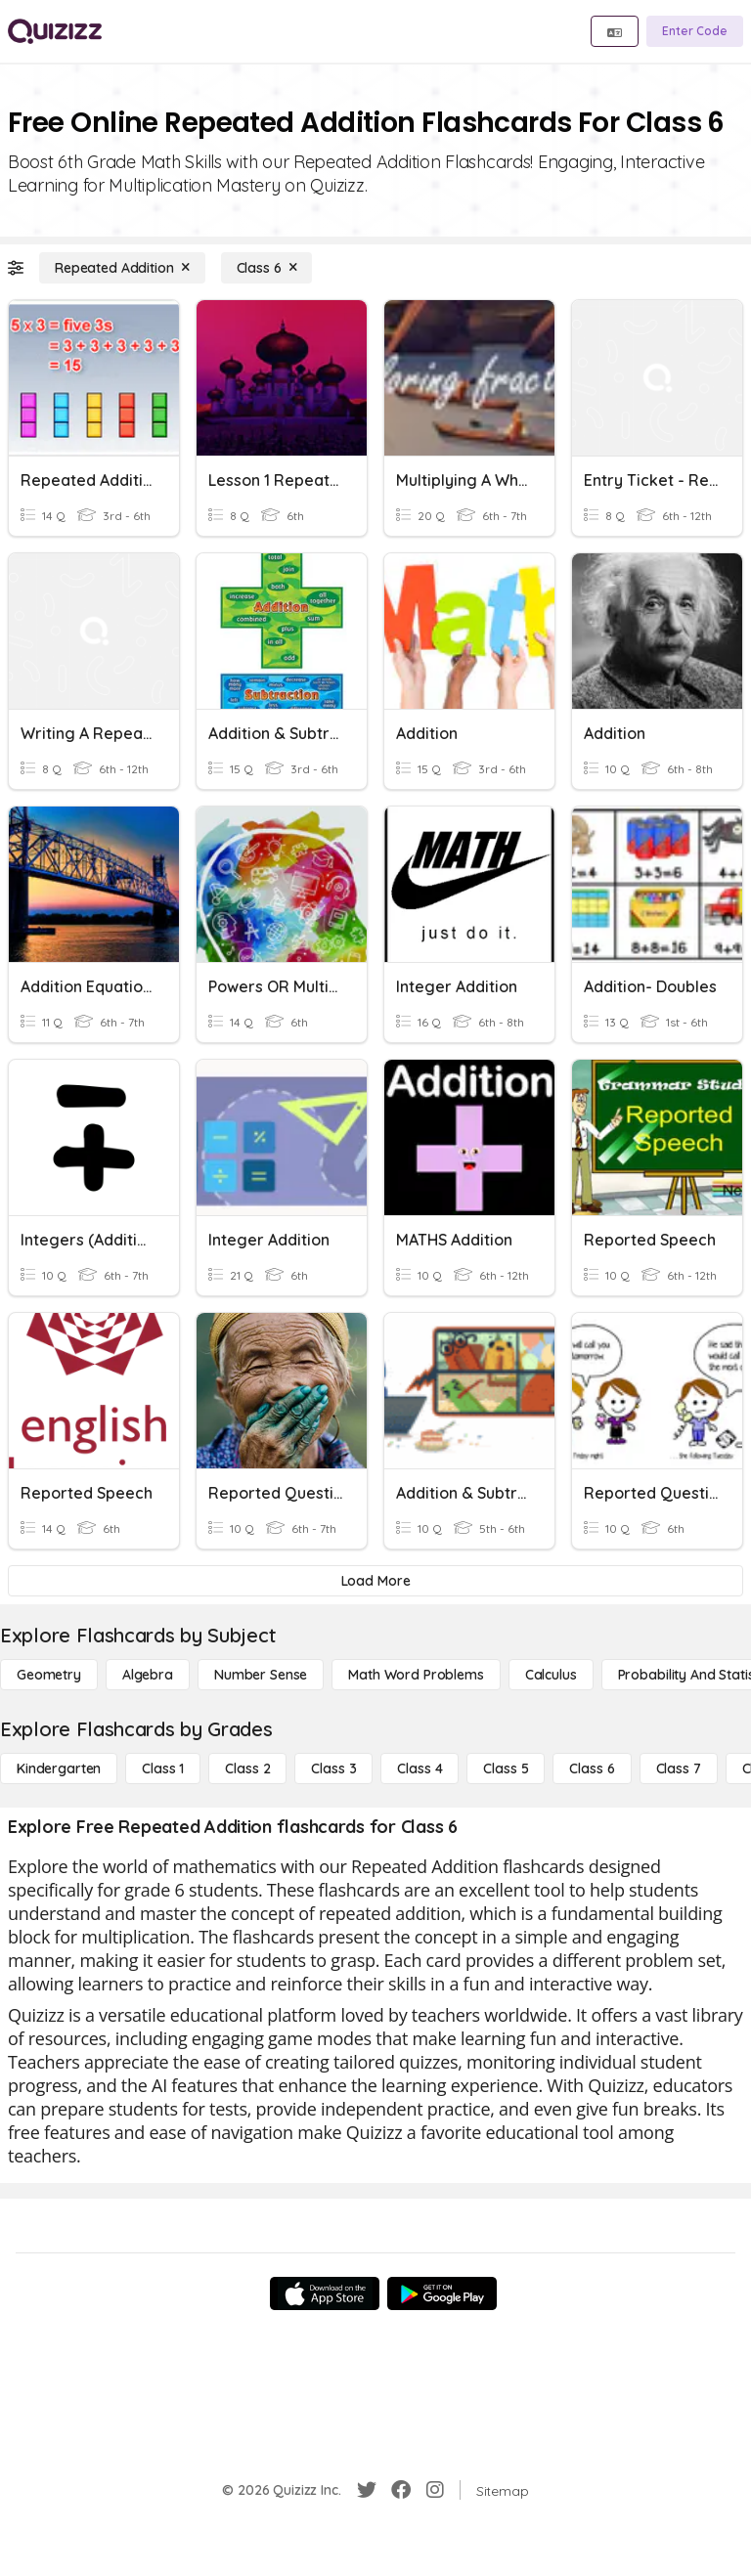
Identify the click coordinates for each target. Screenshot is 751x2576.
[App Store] (324, 2293)
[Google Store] (442, 2293)
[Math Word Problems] (415, 1674)
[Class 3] (333, 1768)
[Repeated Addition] (122, 268)
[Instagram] (435, 2490)
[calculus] (551, 1674)
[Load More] (375, 1580)
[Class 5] (505, 1768)
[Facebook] (401, 2490)
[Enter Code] (694, 31)
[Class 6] (267, 268)
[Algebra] (148, 1674)
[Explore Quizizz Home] (55, 31)
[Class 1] (162, 1768)
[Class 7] (679, 1768)
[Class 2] (247, 1768)
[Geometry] (49, 1674)
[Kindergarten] (58, 1768)
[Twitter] (366, 2490)
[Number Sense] (261, 1674)
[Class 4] (419, 1768)
